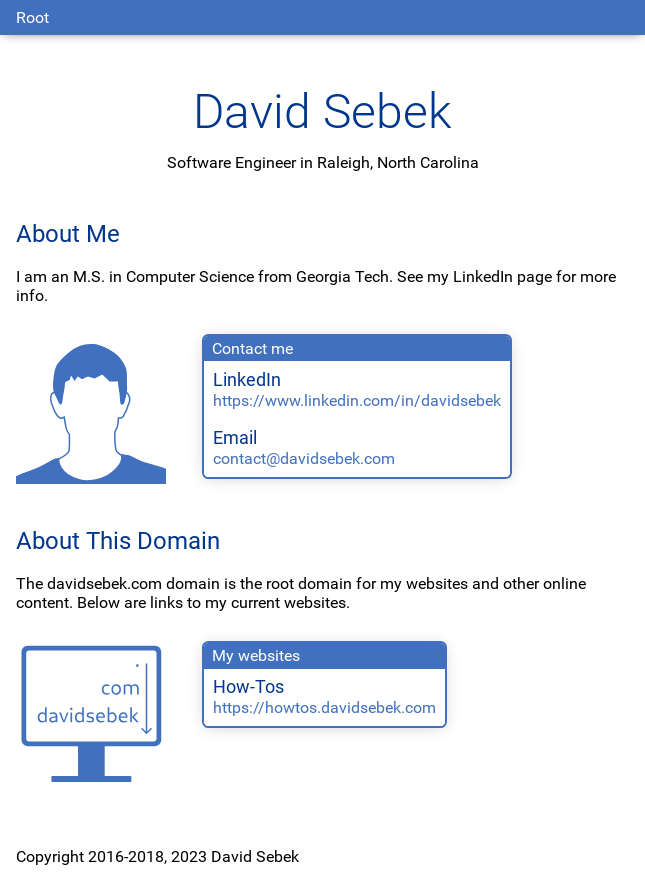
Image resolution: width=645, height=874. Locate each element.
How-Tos (248, 687)
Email (235, 438)
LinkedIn (247, 380)
